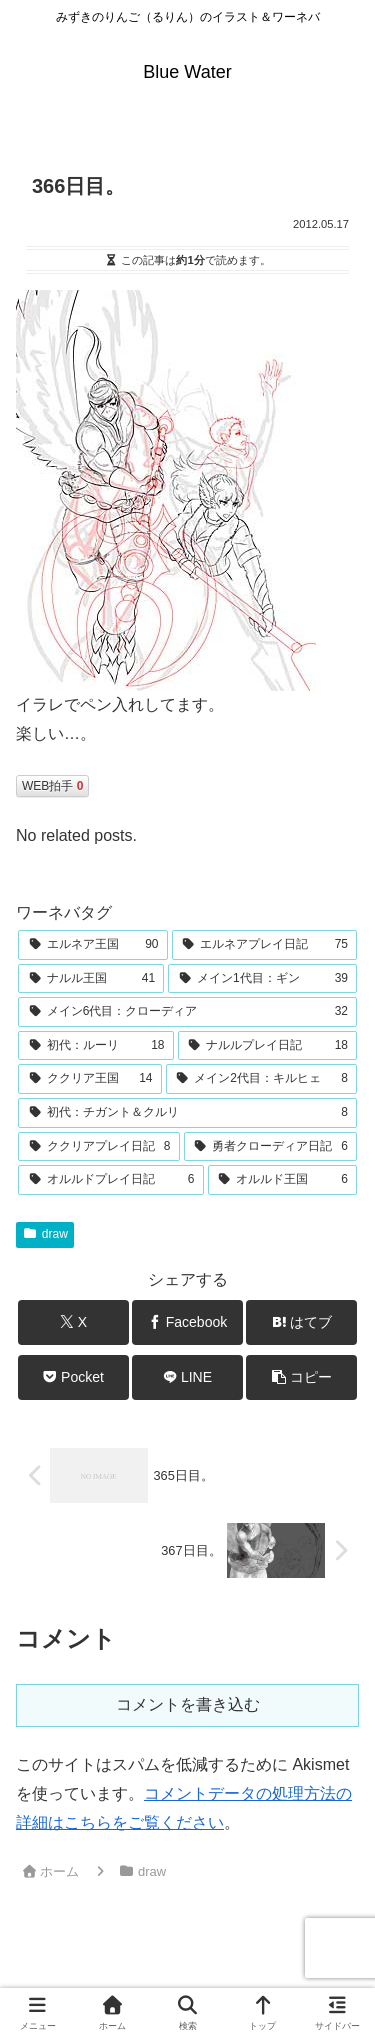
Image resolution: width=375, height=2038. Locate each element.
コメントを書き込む (188, 1704)
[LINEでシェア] (187, 1377)
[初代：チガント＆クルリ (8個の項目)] (187, 1113)
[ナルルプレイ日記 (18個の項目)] (268, 1046)
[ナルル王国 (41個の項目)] (91, 979)
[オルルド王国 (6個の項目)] (283, 1180)
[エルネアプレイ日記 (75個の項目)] (265, 945)
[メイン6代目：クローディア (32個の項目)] (187, 1012)
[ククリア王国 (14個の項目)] (90, 1079)
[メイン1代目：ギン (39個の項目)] (262, 979)
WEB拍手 (52, 786)
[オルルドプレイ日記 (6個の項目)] (111, 1180)
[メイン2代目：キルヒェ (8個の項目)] (262, 1079)
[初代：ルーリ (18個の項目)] (96, 1046)
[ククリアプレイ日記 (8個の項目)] (99, 1147)
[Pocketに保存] (73, 1377)
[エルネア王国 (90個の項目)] (93, 945)
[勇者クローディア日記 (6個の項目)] (271, 1147)
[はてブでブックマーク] (301, 1322)
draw (45, 1234)
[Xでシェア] (73, 1322)
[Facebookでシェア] (187, 1322)
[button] (301, 1377)
